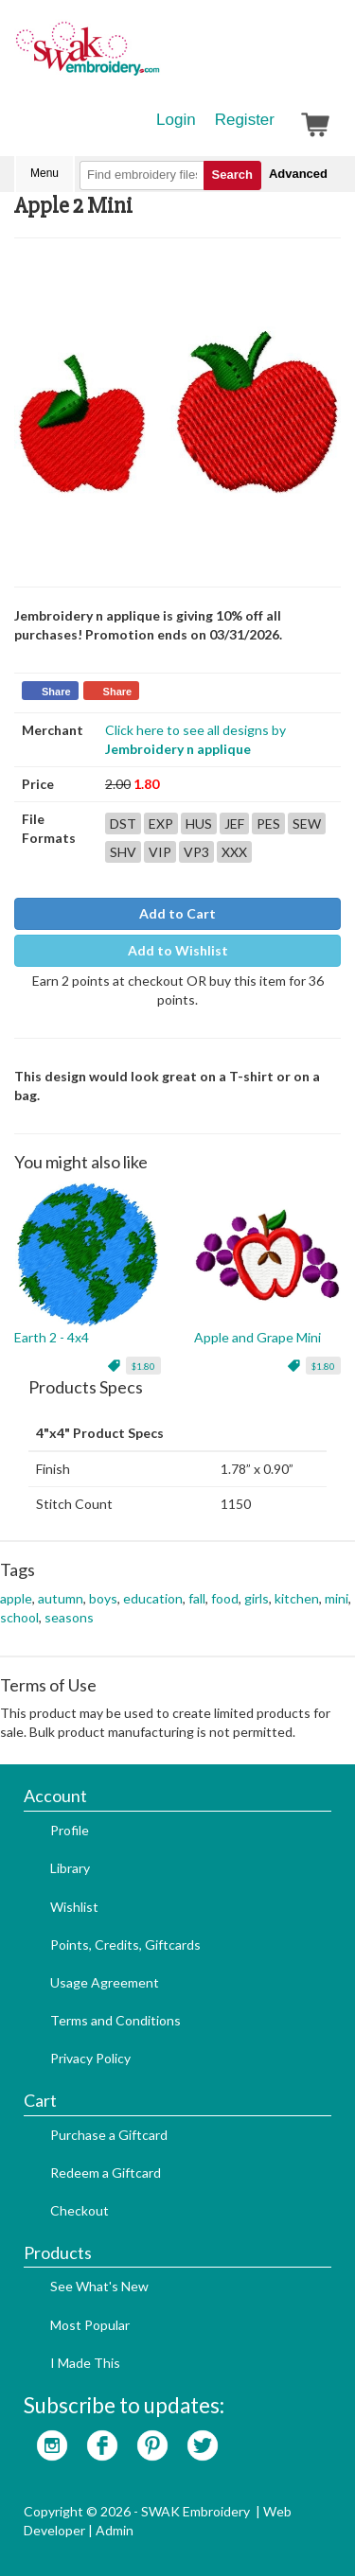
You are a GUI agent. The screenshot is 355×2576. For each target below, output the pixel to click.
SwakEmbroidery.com (156, 57)
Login (176, 120)
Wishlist (74, 1907)
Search (232, 174)
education (153, 1598)
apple (16, 1598)
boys (103, 1598)
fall (196, 1598)
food (225, 1598)
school (19, 1617)
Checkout (79, 2210)
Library (70, 1868)
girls (256, 1598)
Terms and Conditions (115, 2020)
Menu (44, 173)
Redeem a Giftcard (105, 2172)
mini (336, 1598)
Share (56, 691)
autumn (60, 1598)
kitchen (297, 1598)
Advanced (298, 173)
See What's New (99, 2286)
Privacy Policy (90, 2058)
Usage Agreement (104, 1982)
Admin (114, 2530)
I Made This (85, 2363)
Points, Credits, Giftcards (125, 1944)
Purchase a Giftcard (109, 2135)
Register (245, 120)
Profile (69, 1830)
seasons (69, 1617)
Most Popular (90, 2325)
